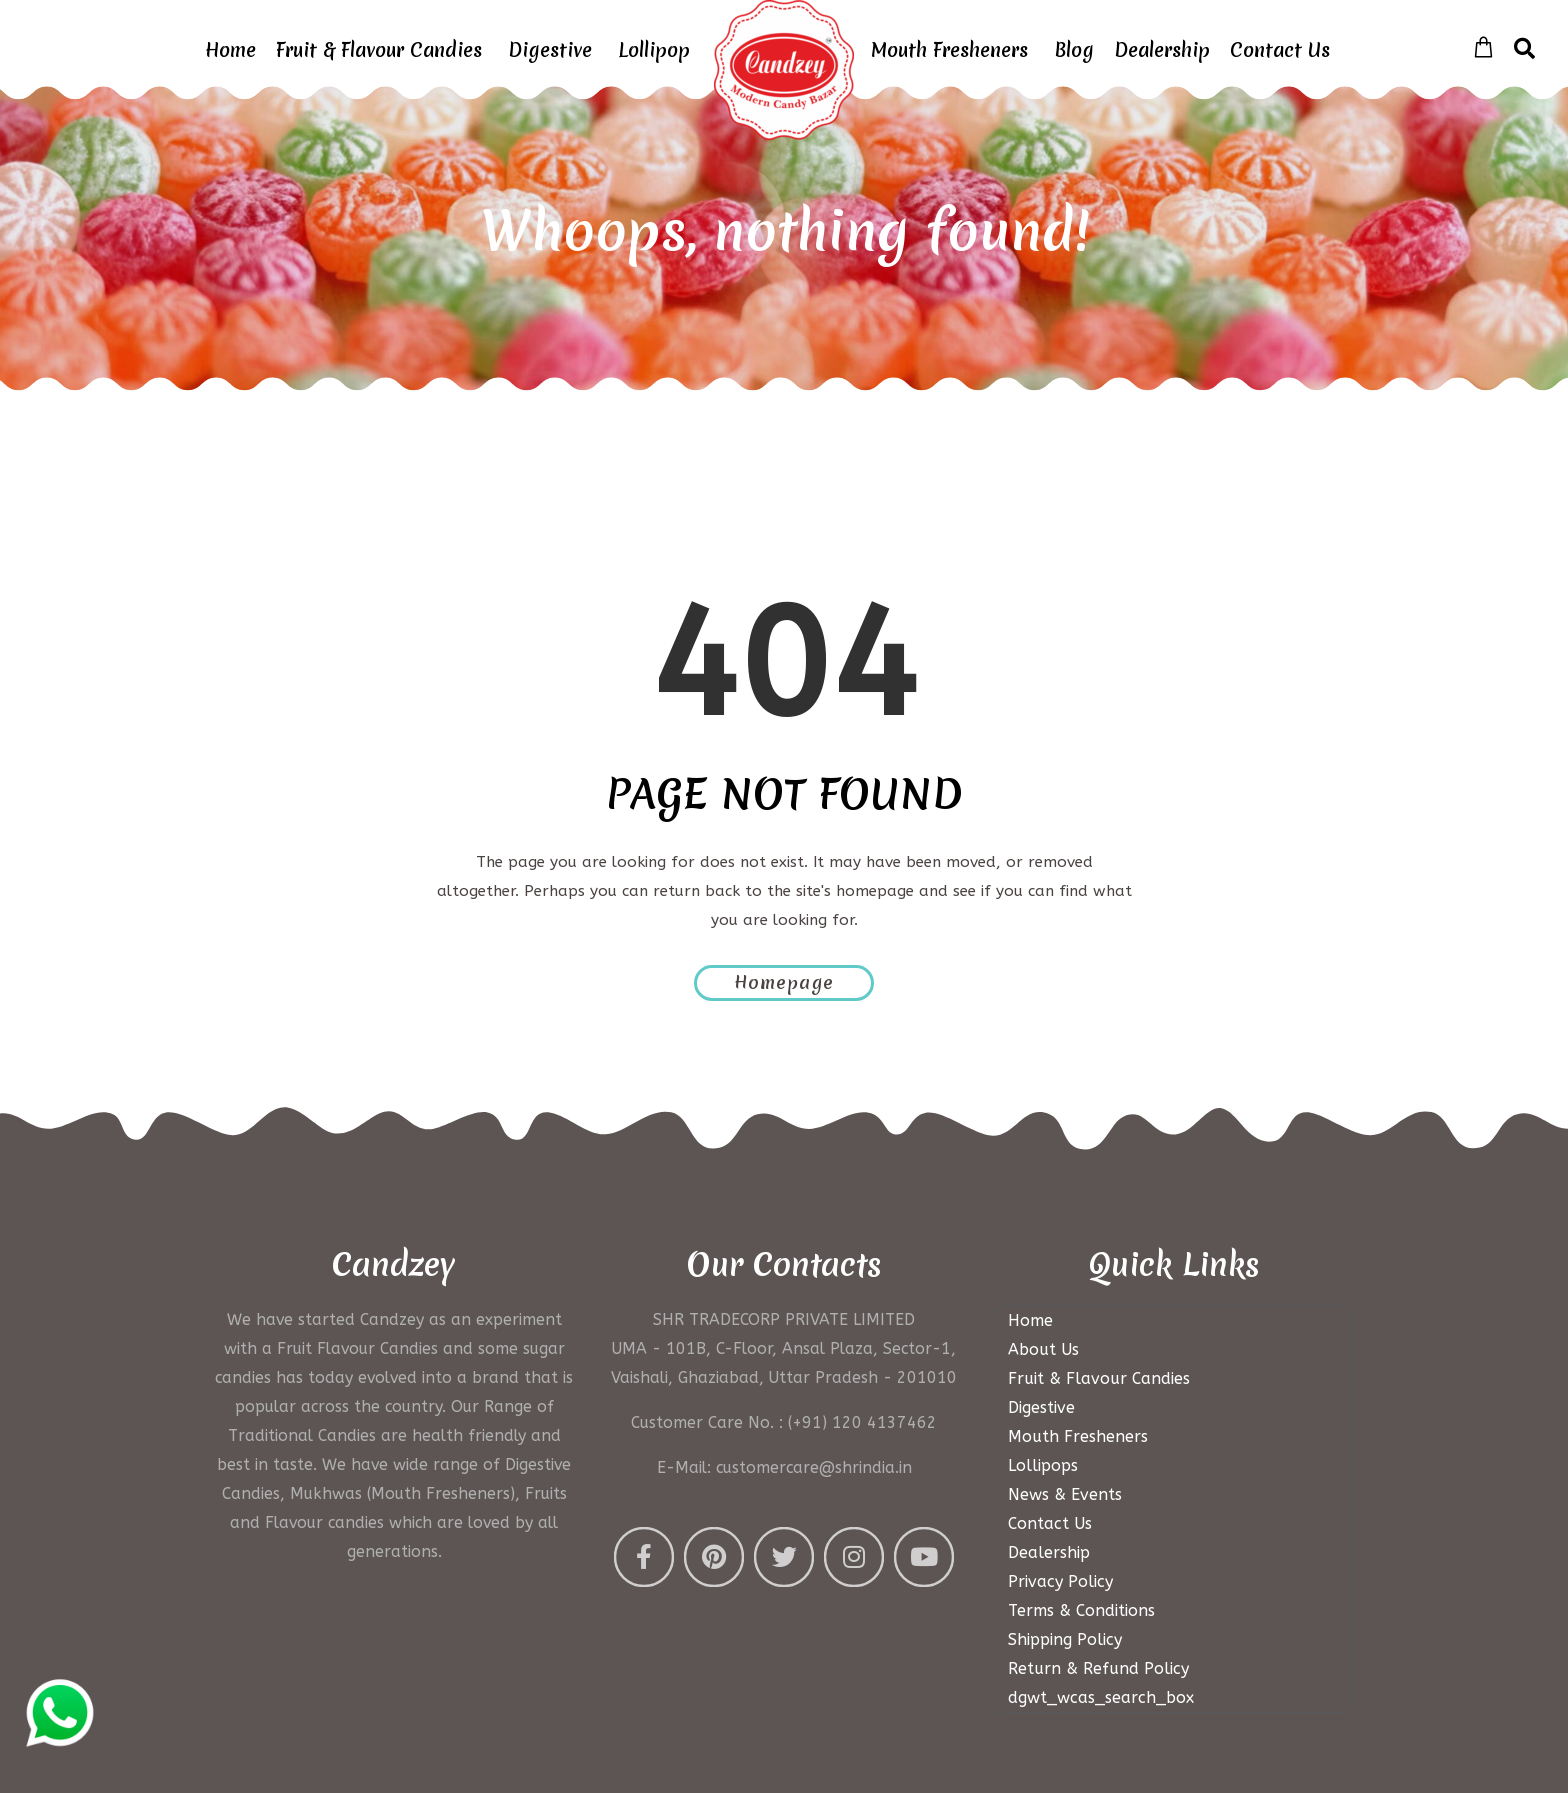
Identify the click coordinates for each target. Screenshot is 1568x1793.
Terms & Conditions (1081, 1610)
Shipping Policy (1065, 1639)
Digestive (550, 50)
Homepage (784, 982)
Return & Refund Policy (1098, 1668)
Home (230, 50)
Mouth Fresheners (949, 50)
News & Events (1065, 1494)
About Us (1043, 1349)
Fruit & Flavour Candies (379, 50)
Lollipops (1043, 1465)
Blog (1074, 50)
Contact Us (1280, 50)
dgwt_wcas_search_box (1101, 1697)
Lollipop (654, 50)
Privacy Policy (1060, 1581)
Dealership (1162, 50)
